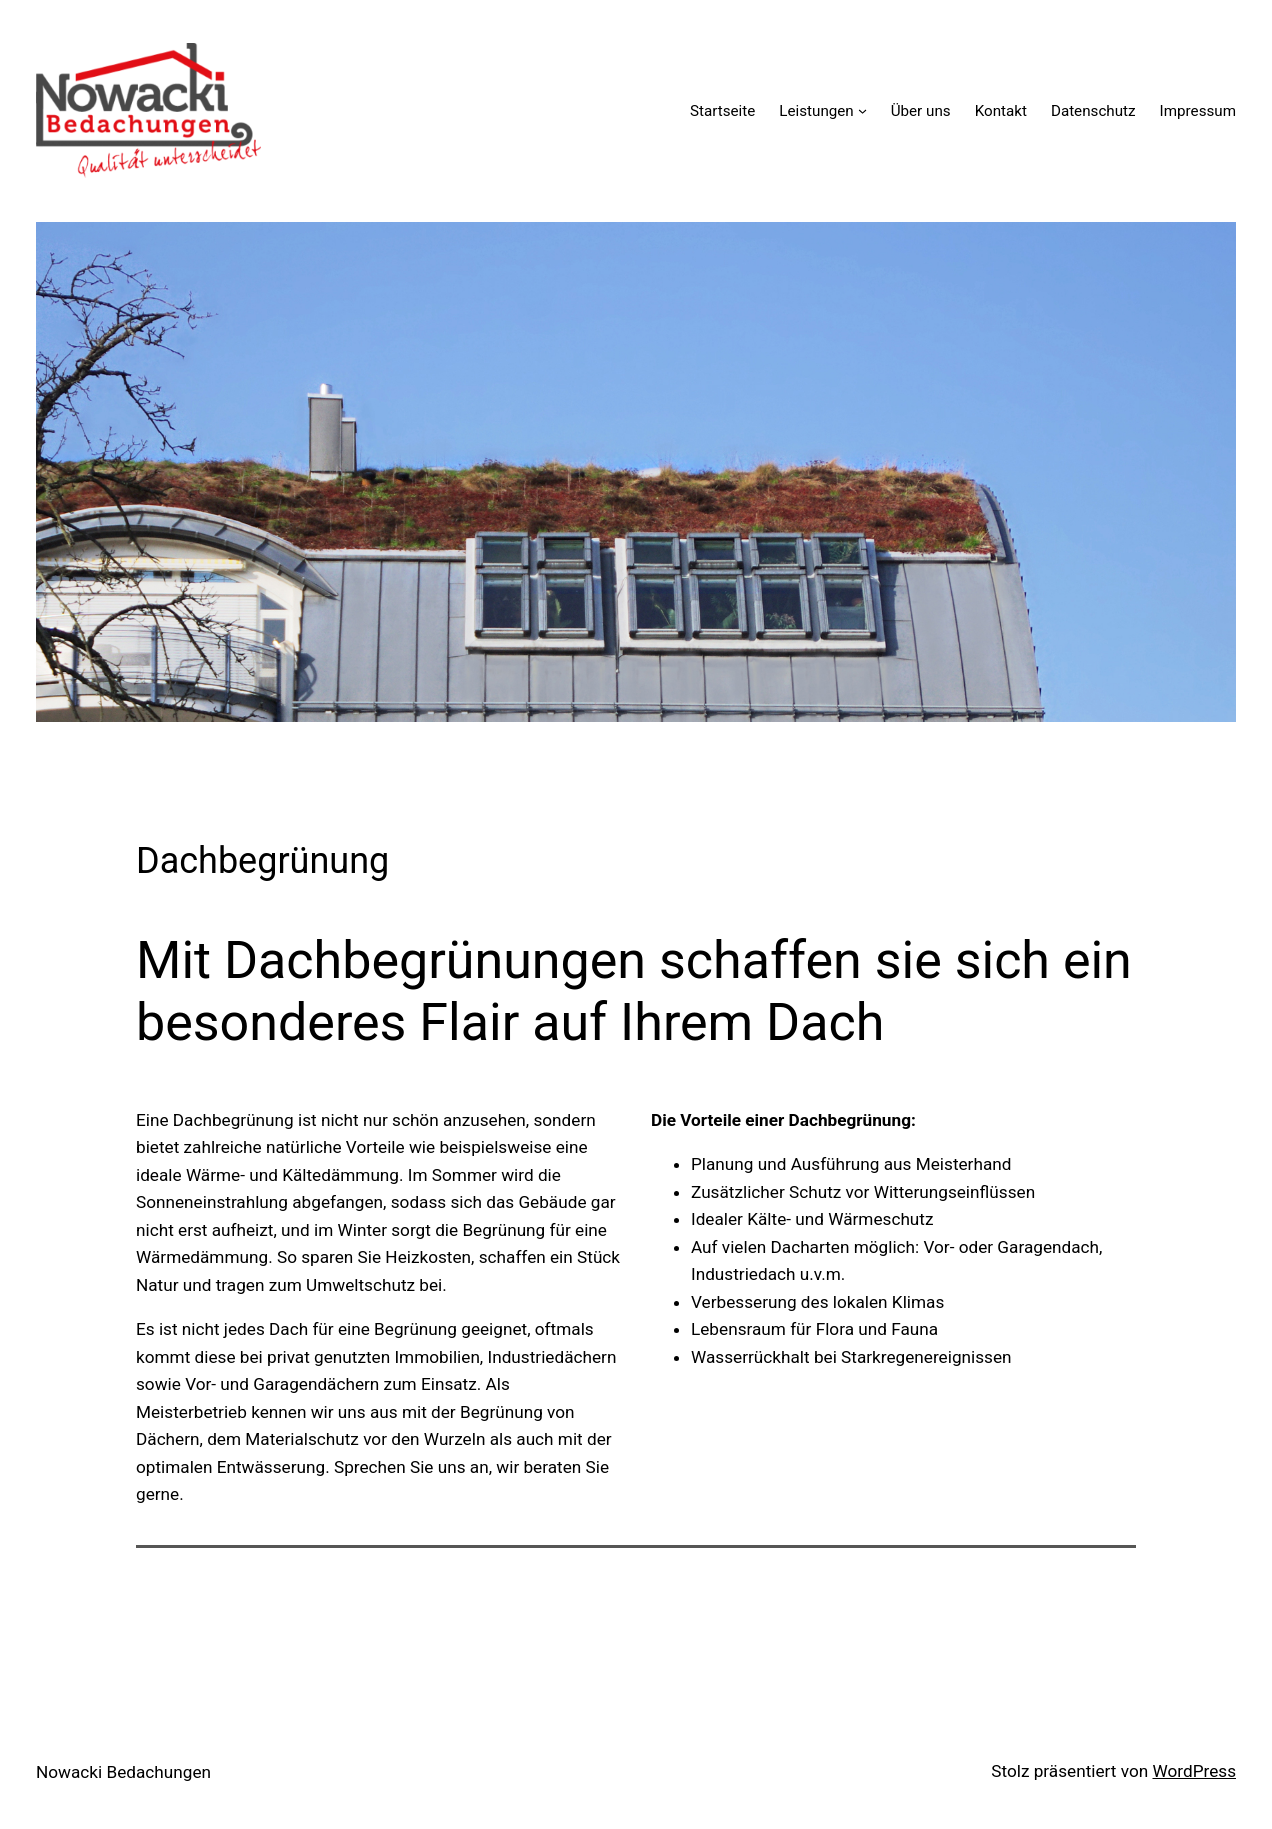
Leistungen (816, 111)
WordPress (1194, 1771)
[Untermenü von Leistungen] (862, 110)
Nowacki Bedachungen (123, 1772)
